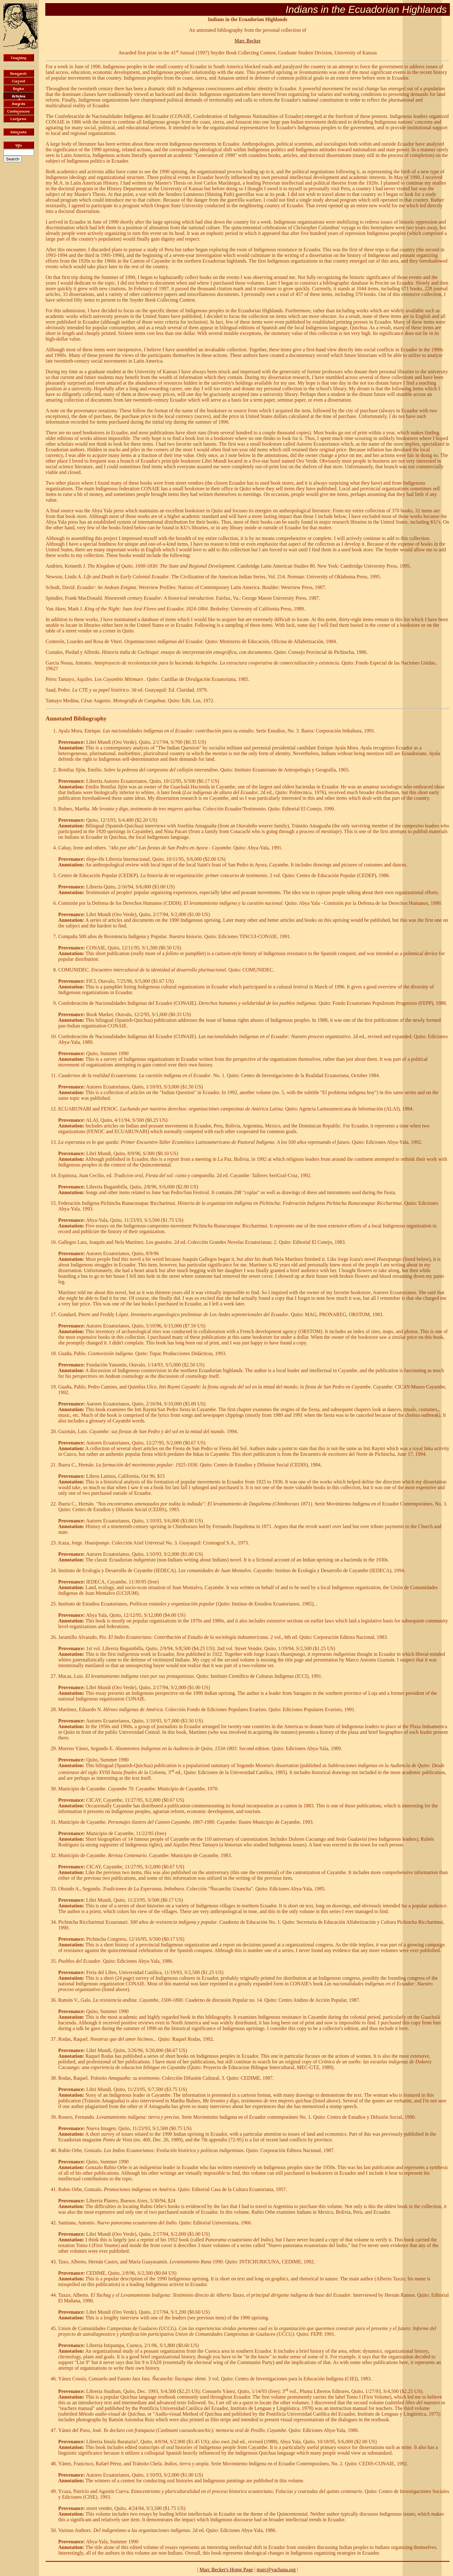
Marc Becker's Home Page (226, 2569)
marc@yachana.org (276, 2569)
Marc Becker (247, 40)
